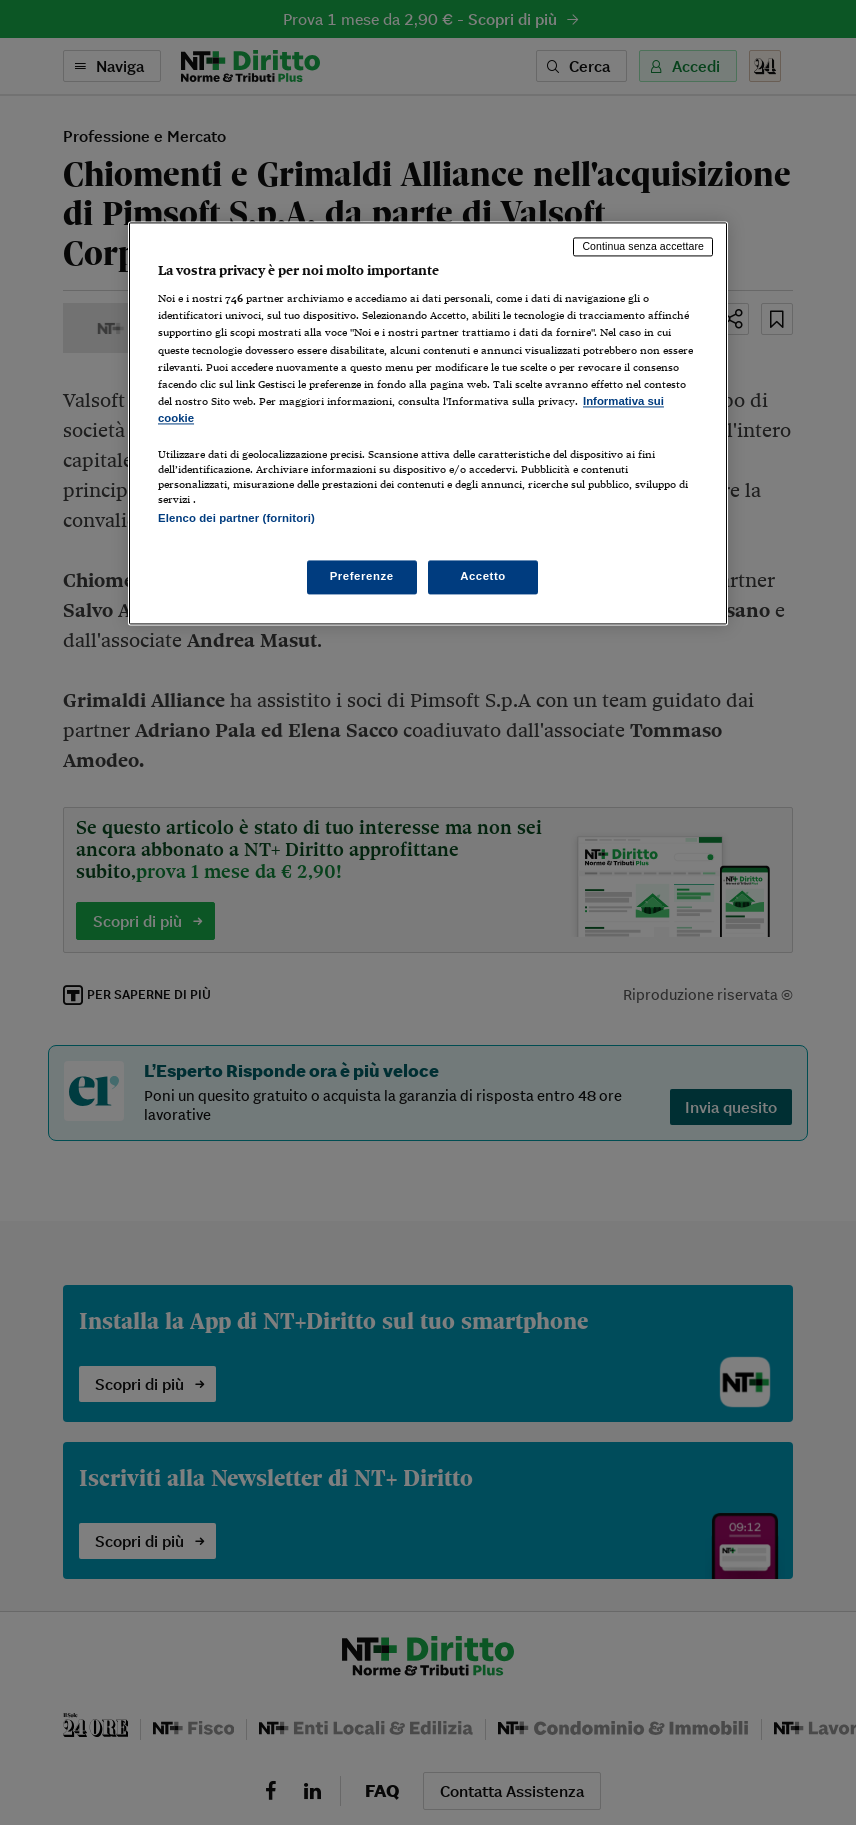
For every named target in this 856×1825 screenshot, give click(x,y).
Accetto (483, 577)
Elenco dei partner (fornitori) (236, 518)
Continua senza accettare (643, 246)
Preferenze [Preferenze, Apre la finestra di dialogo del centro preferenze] (362, 577)
